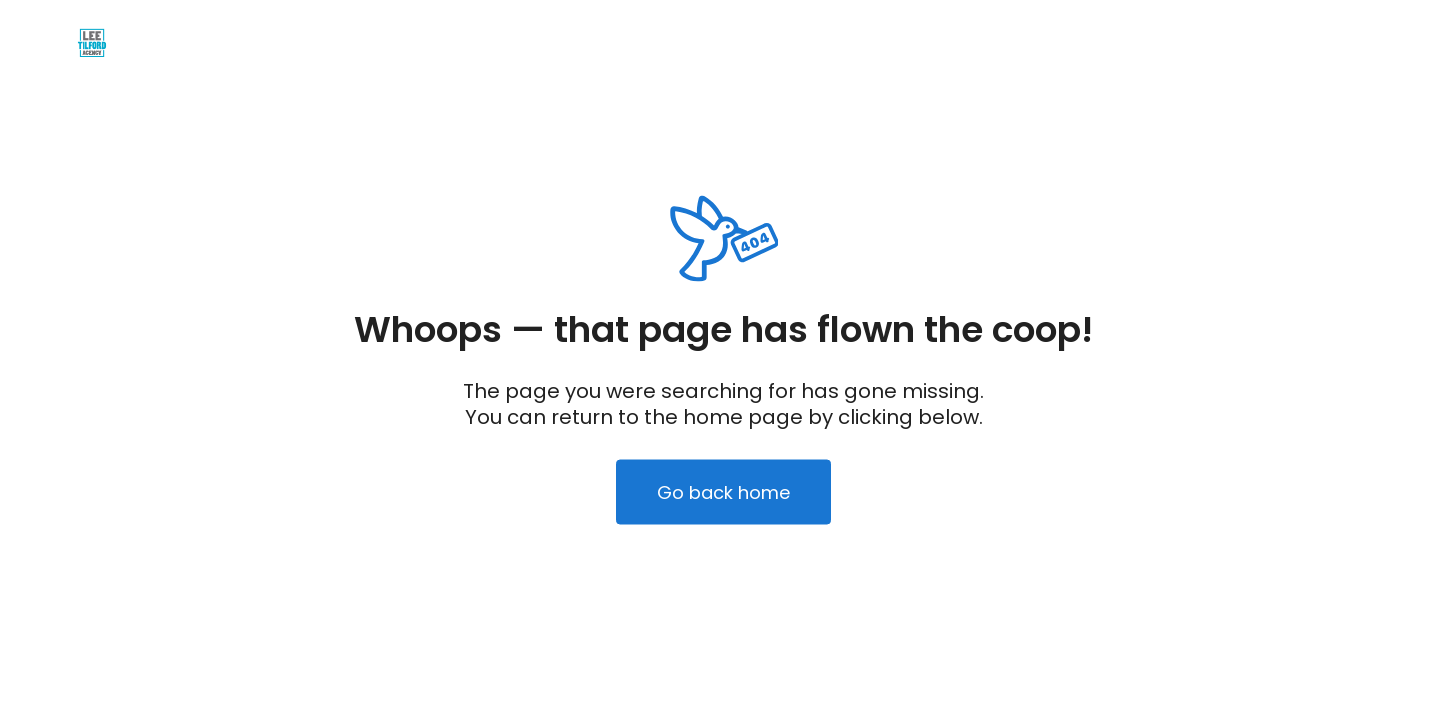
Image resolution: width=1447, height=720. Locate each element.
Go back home (723, 492)
